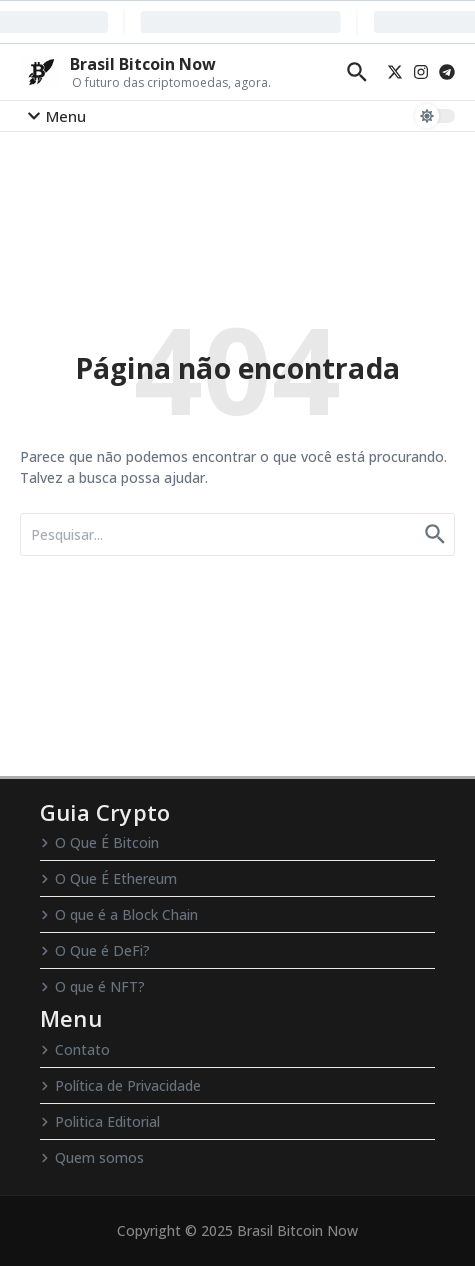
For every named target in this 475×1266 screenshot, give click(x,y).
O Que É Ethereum (108, 878)
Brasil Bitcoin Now (143, 64)
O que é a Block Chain (119, 914)
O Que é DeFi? (95, 950)
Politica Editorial (100, 1121)
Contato (75, 1049)
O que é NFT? (92, 986)
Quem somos (92, 1157)
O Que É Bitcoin (99, 842)
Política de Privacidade (120, 1085)
